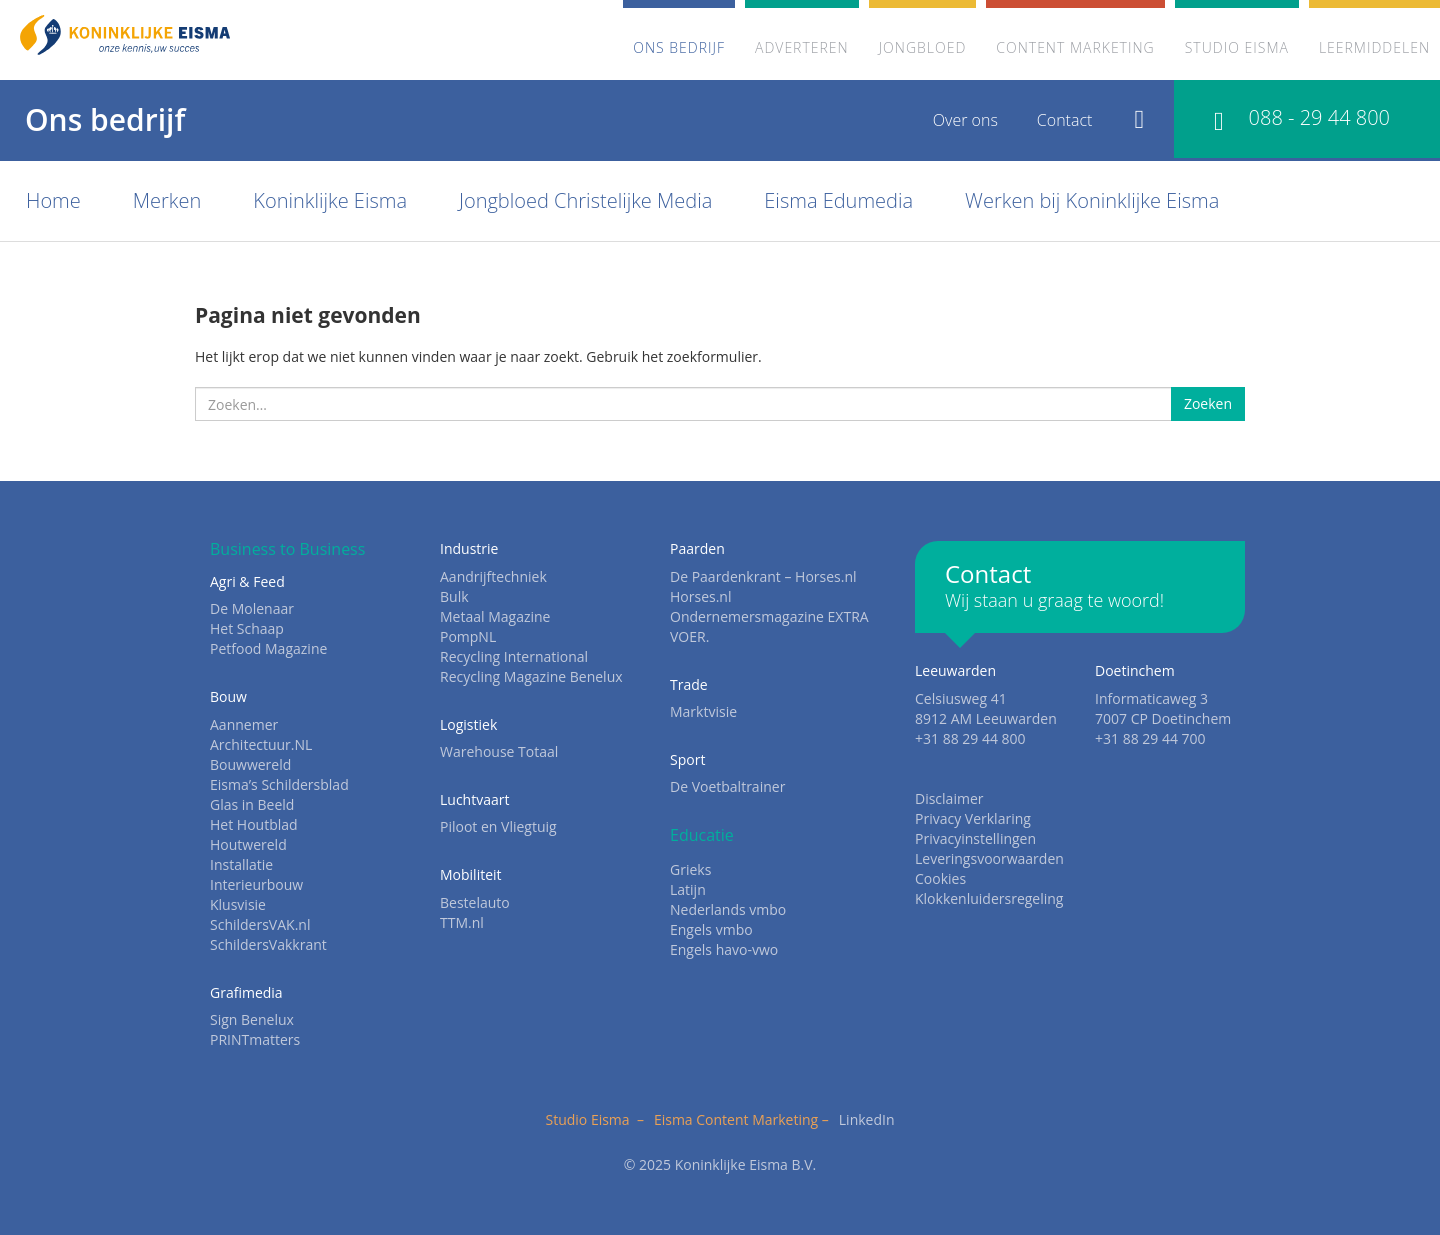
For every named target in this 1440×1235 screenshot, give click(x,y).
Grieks (690, 869)
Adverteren (802, 47)
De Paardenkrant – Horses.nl (763, 576)
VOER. (689, 636)
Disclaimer (949, 798)
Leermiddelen (1374, 47)
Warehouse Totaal (499, 751)
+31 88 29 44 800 (970, 738)
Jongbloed (923, 47)
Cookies (940, 878)
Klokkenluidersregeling (989, 898)
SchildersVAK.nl (260, 924)
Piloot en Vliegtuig (498, 826)
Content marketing (1075, 47)
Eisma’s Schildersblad (279, 784)
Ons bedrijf (679, 47)
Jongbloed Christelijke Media (585, 200)
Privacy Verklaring (973, 818)
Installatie (241, 864)
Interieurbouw (256, 884)
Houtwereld (248, 844)
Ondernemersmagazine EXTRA (769, 616)
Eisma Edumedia (838, 200)
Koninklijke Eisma (330, 200)
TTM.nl (462, 922)
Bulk (454, 596)
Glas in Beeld (252, 804)
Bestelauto (475, 902)
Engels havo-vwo (724, 949)
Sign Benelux (252, 1019)
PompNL (468, 636)
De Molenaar (252, 608)
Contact (1065, 120)
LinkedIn (867, 1119)
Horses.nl (700, 596)
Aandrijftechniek (493, 576)
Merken (167, 200)
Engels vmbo (711, 929)
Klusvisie (238, 904)
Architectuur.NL (261, 744)
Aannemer (244, 724)
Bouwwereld (250, 764)
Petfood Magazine (268, 648)
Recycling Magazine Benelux (531, 676)
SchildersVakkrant (268, 944)
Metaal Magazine (495, 616)
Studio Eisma (1237, 47)
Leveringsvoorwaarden (989, 858)
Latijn (688, 889)
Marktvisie (703, 711)
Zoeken (1208, 403)
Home (53, 200)
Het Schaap (247, 628)
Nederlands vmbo (728, 909)
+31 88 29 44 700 (1150, 738)
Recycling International (514, 656)
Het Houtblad (254, 824)
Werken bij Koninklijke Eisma (1092, 200)
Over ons (965, 120)
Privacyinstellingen (975, 838)
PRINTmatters (255, 1039)
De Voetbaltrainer (727, 786)
